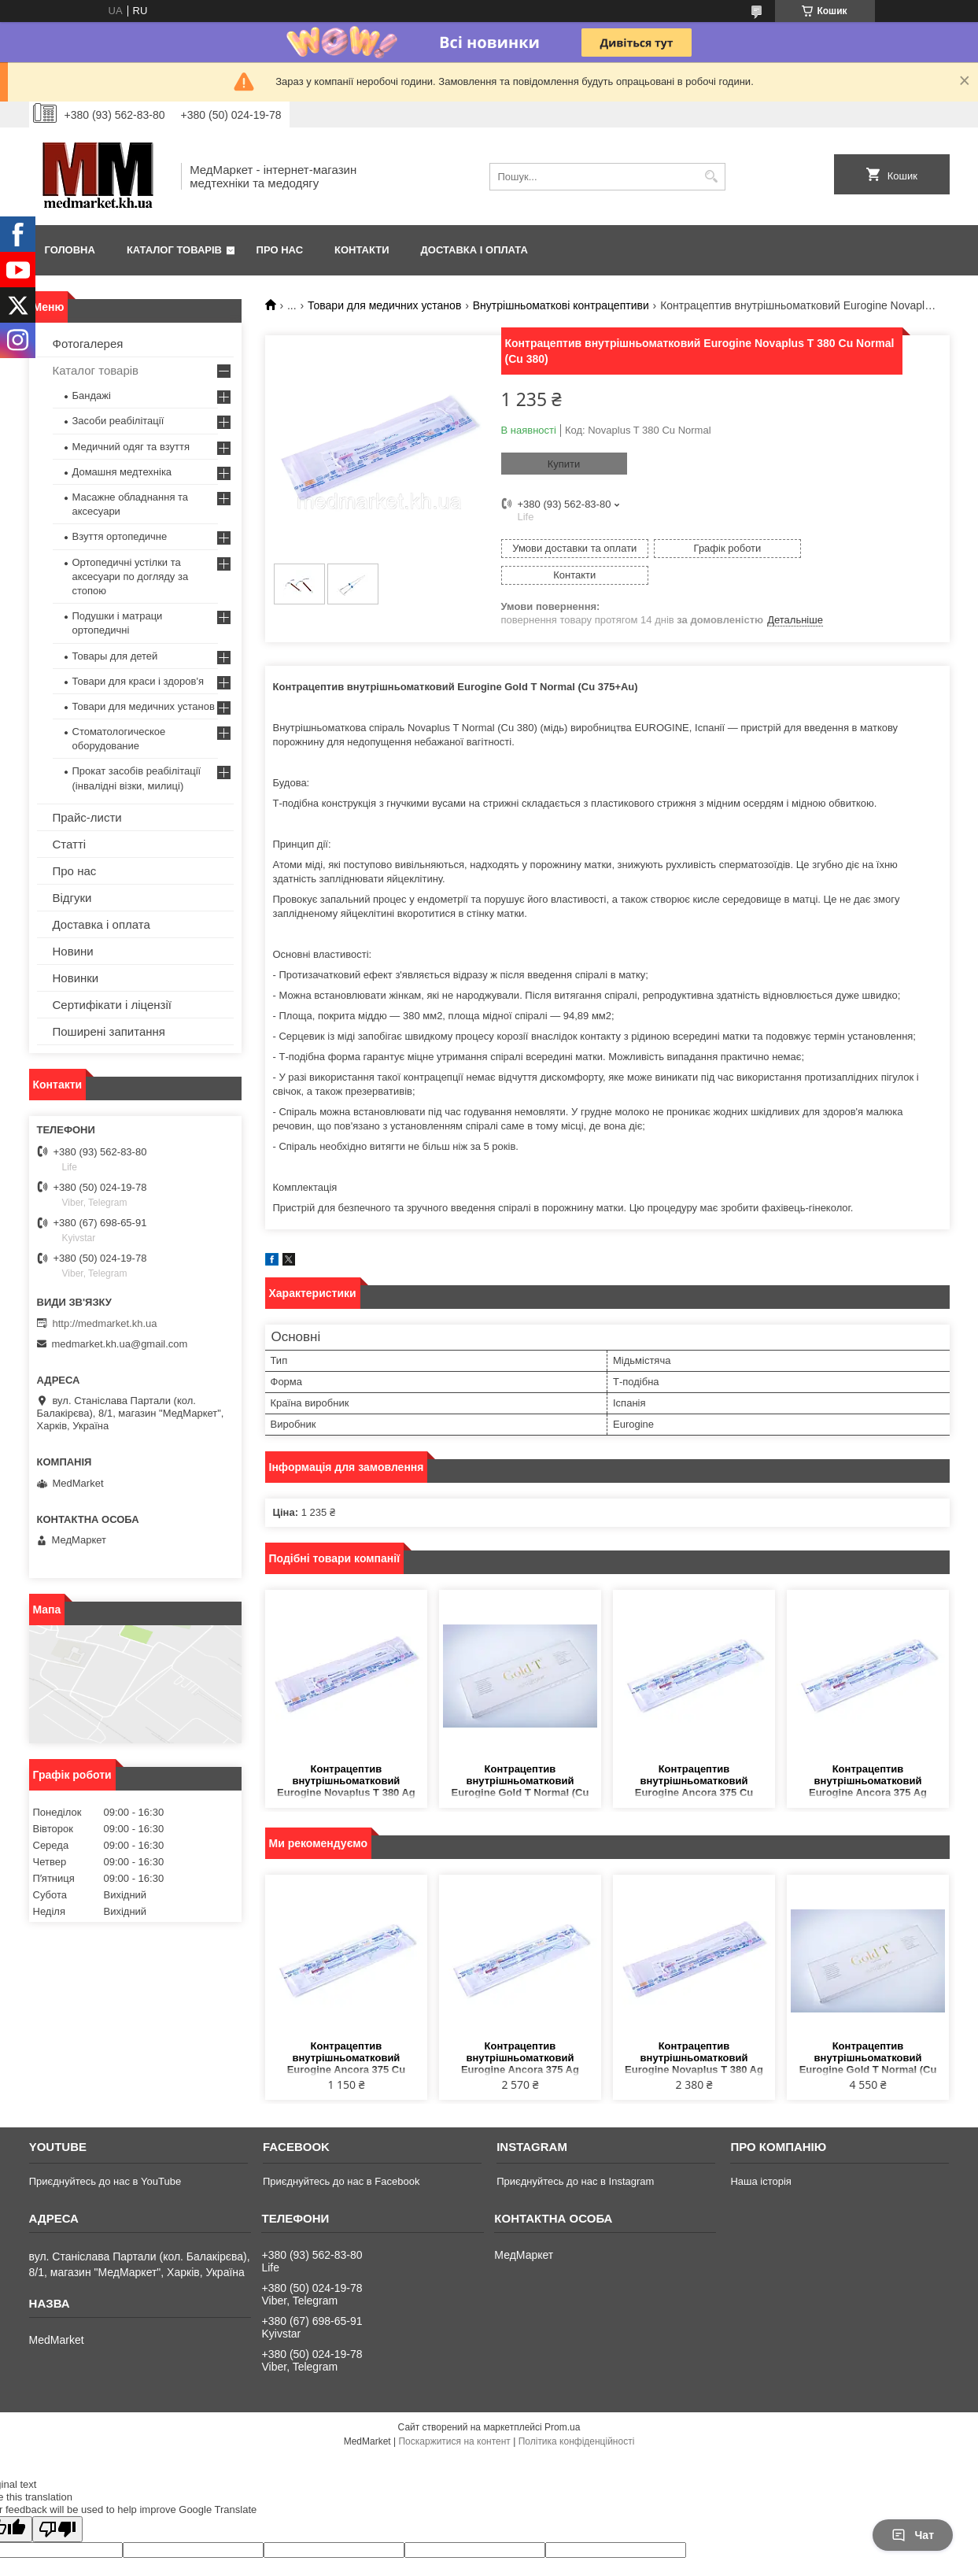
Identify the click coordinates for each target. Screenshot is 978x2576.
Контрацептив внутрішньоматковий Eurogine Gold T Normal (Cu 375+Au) (520, 1754)
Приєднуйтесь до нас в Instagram (575, 2154)
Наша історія (760, 2154)
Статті (70, 844)
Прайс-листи (87, 817)
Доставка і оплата (474, 250)
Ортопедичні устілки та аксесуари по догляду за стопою (130, 576)
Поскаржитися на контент (454, 2414)
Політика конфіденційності (577, 2414)
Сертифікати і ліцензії (112, 1004)
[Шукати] (711, 176)
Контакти (361, 250)
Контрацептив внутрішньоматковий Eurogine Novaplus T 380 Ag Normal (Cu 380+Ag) (346, 1754)
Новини (73, 951)
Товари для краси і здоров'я (138, 681)
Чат (912, 2535)
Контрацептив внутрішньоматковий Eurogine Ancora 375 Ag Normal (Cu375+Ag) (868, 1754)
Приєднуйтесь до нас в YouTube (105, 2154)
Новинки (76, 978)
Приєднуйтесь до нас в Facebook (341, 2154)
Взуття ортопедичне (120, 536)
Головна (70, 250)
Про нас (279, 250)
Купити (564, 464)
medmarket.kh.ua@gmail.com (120, 1344)
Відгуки (72, 897)
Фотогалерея (88, 343)
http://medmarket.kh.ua (105, 1323)
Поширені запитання (109, 1031)
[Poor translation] (57, 2502)
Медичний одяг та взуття (131, 447)
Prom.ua (562, 2400)
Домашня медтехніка (122, 472)
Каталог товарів (174, 250)
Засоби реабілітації (118, 421)
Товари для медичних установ (384, 305)
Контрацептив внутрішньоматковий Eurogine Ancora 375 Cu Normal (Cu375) (694, 1754)
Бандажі (91, 395)
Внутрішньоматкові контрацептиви (561, 305)
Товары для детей (115, 656)
